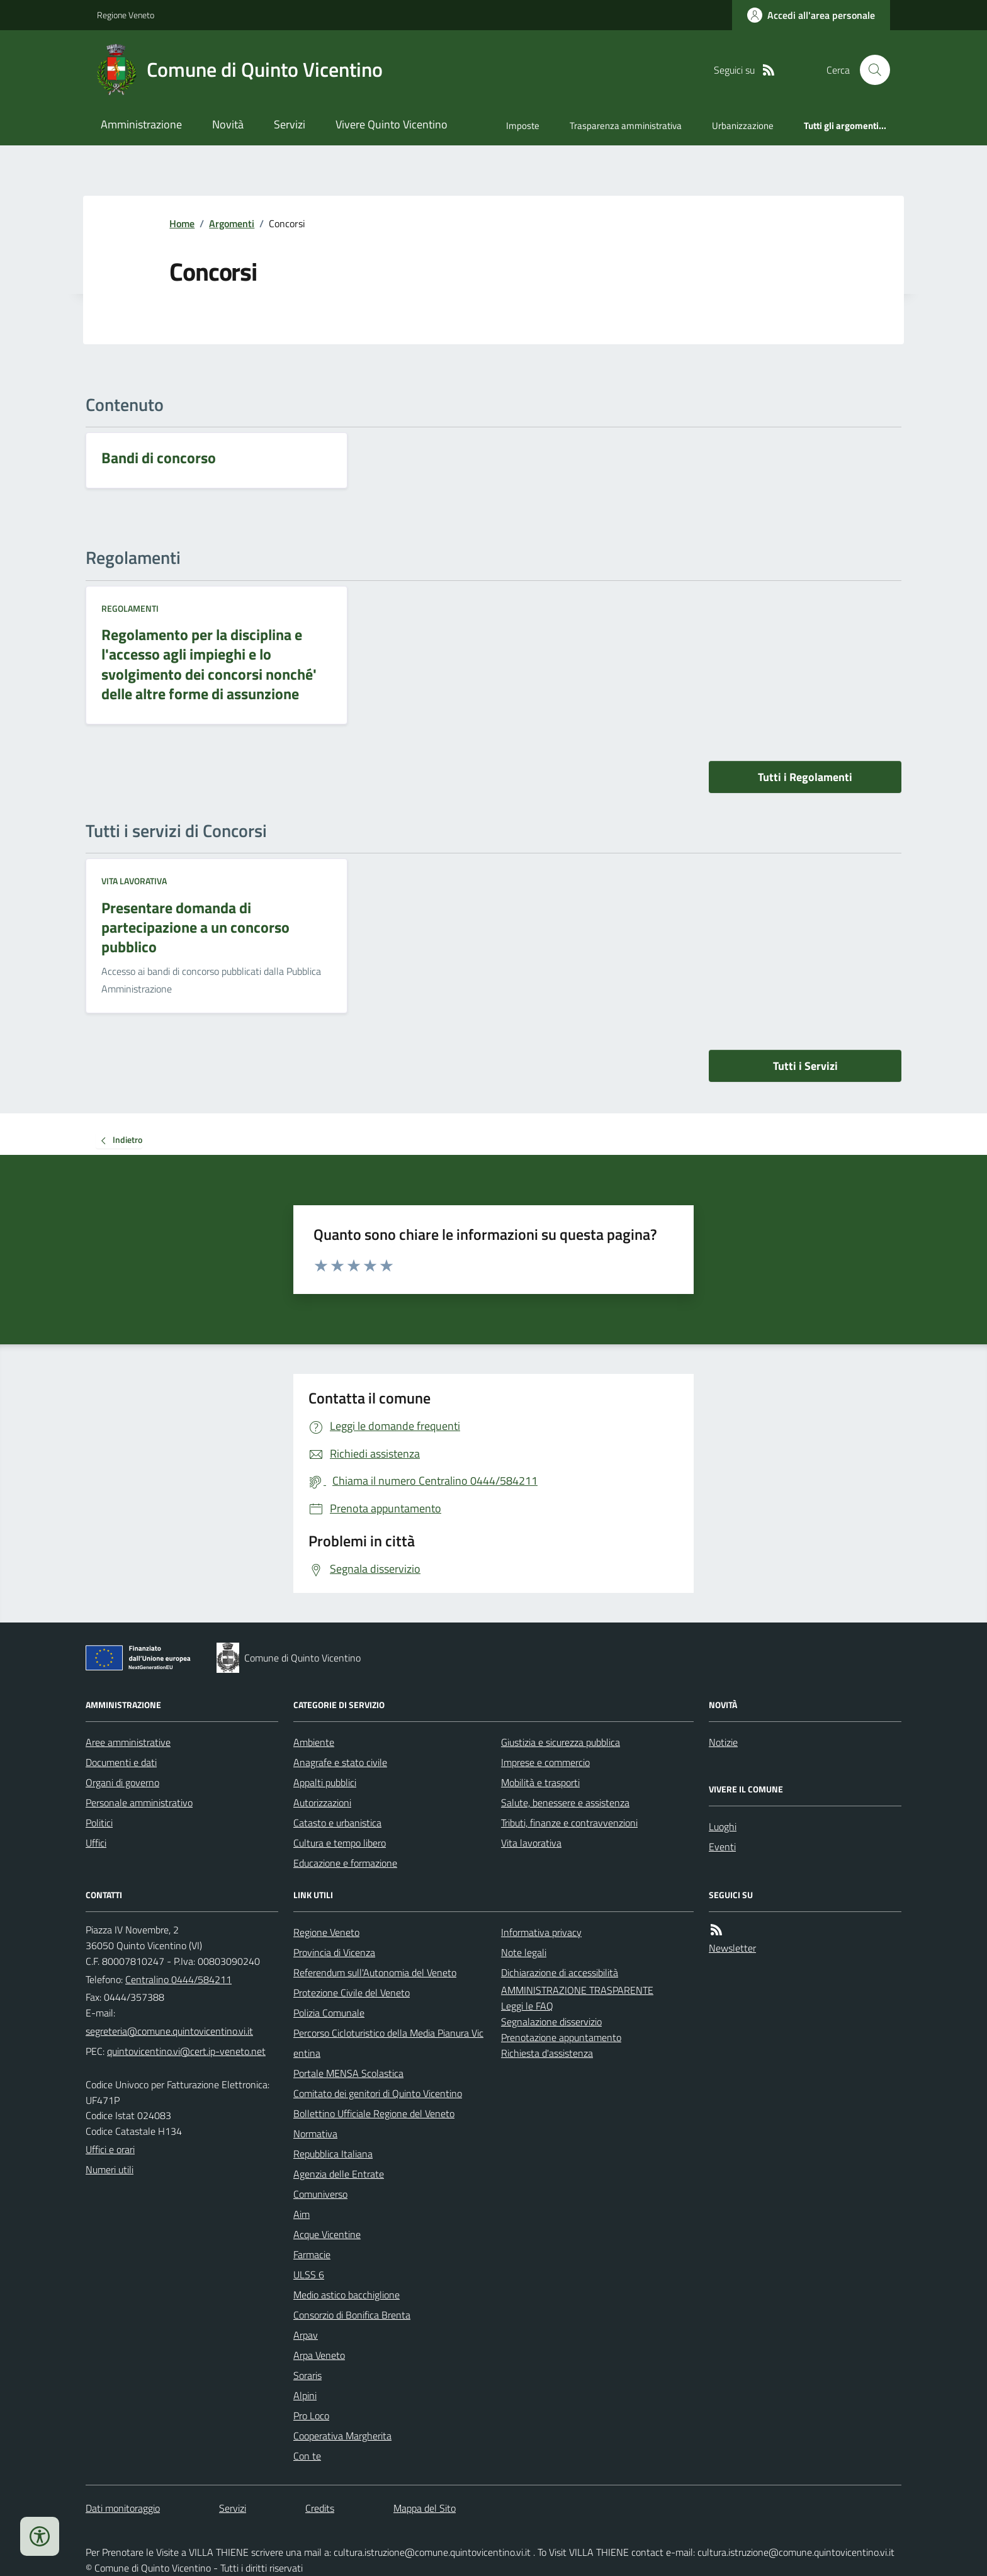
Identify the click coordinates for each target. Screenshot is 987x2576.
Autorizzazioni (322, 1802)
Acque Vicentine (327, 2234)
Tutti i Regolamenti (805, 776)
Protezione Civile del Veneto (351, 1992)
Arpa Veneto (319, 2355)
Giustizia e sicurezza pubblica (560, 1742)
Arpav (305, 2335)
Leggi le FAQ (527, 2005)
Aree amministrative (128, 1742)
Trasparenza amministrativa (626, 125)
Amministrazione (141, 124)
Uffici (96, 1842)
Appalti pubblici (324, 1782)
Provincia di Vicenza (334, 1952)
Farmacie (311, 2254)
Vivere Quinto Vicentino (392, 124)
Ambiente (313, 1742)
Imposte (522, 125)
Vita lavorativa (134, 880)
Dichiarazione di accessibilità (559, 1972)
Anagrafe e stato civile (340, 1762)
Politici (99, 1822)
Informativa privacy (541, 1932)
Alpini (305, 2395)
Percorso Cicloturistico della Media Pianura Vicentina (388, 2043)
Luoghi (722, 1826)
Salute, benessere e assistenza (565, 1802)
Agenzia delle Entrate (338, 2173)
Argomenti (231, 223)
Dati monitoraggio (123, 2508)
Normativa (315, 2133)
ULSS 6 (308, 2274)
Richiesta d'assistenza (547, 2053)
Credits (319, 2508)
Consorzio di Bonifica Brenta (351, 2314)
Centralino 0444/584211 (178, 1979)
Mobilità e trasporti (540, 1782)
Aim (301, 2214)
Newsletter (732, 1947)
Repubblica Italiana (333, 2153)
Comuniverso (320, 2194)
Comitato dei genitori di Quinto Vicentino (377, 2093)
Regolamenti (130, 608)
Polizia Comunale (328, 2012)
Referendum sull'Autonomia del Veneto (374, 1972)
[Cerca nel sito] (870, 70)
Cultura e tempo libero (339, 1842)
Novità (228, 124)
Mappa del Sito (424, 2508)
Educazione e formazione (345, 1862)
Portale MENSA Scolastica (348, 2073)
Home (182, 223)
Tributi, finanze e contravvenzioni (569, 1822)
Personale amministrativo (139, 1802)
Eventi (722, 1846)
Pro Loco (311, 2415)
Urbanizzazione (743, 125)
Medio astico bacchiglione (346, 2294)
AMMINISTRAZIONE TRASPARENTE (577, 1990)
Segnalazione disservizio (551, 2021)
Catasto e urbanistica (337, 1822)
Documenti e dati (121, 1762)
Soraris (307, 2375)
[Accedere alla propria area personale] (811, 15)
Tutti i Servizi (805, 1065)
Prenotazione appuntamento (561, 2037)
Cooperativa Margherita (342, 2435)
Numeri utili (109, 2169)
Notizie (723, 1742)
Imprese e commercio (545, 1762)
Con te (307, 2455)
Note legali (523, 1952)
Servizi (289, 124)
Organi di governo (122, 1782)
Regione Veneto (125, 14)
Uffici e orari (110, 2149)
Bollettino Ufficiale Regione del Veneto (373, 2113)
